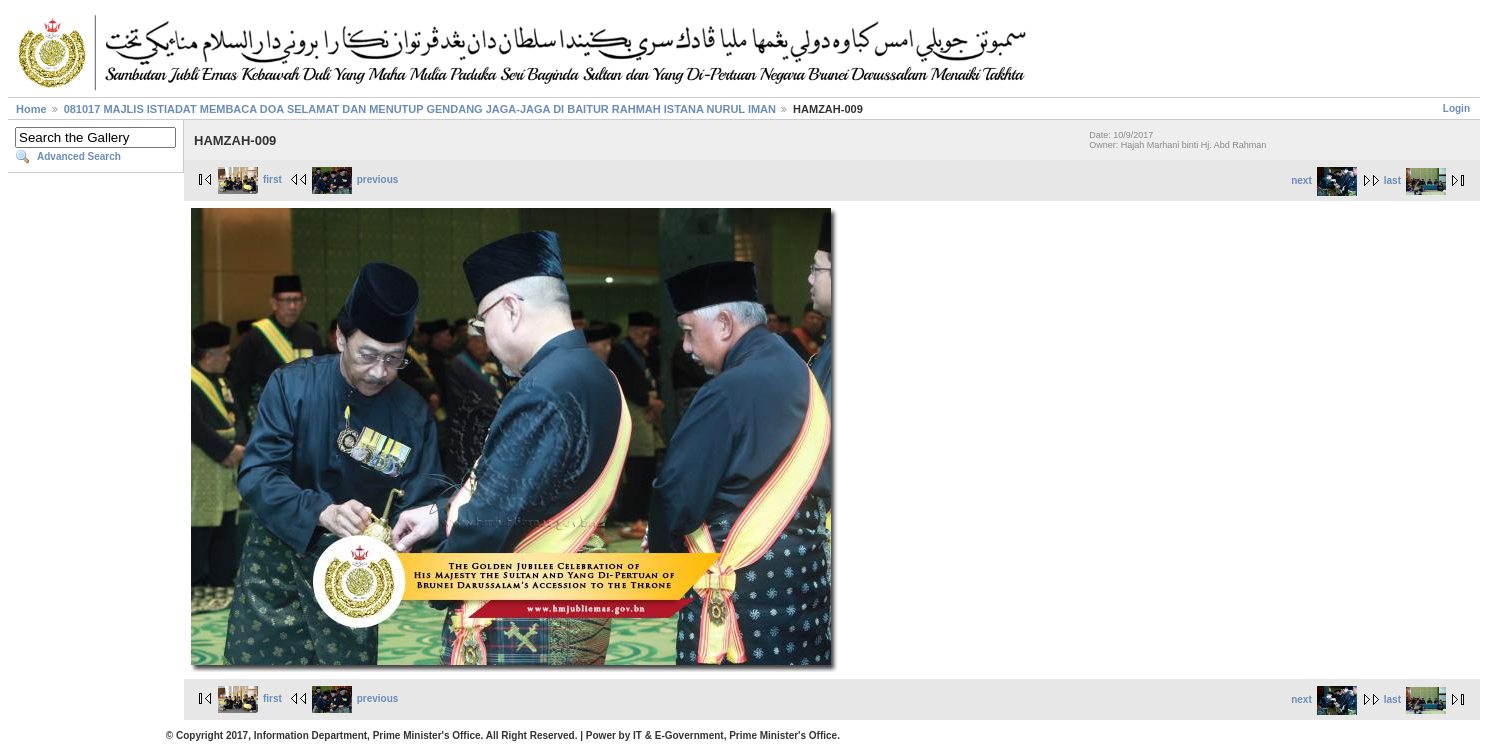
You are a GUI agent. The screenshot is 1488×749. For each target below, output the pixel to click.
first (250, 179)
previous (355, 179)
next (1324, 180)
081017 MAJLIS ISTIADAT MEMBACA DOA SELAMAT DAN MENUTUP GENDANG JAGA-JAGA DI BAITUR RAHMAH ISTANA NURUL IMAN (420, 109)
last (1415, 180)
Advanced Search (79, 156)
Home (31, 109)
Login (1456, 108)
